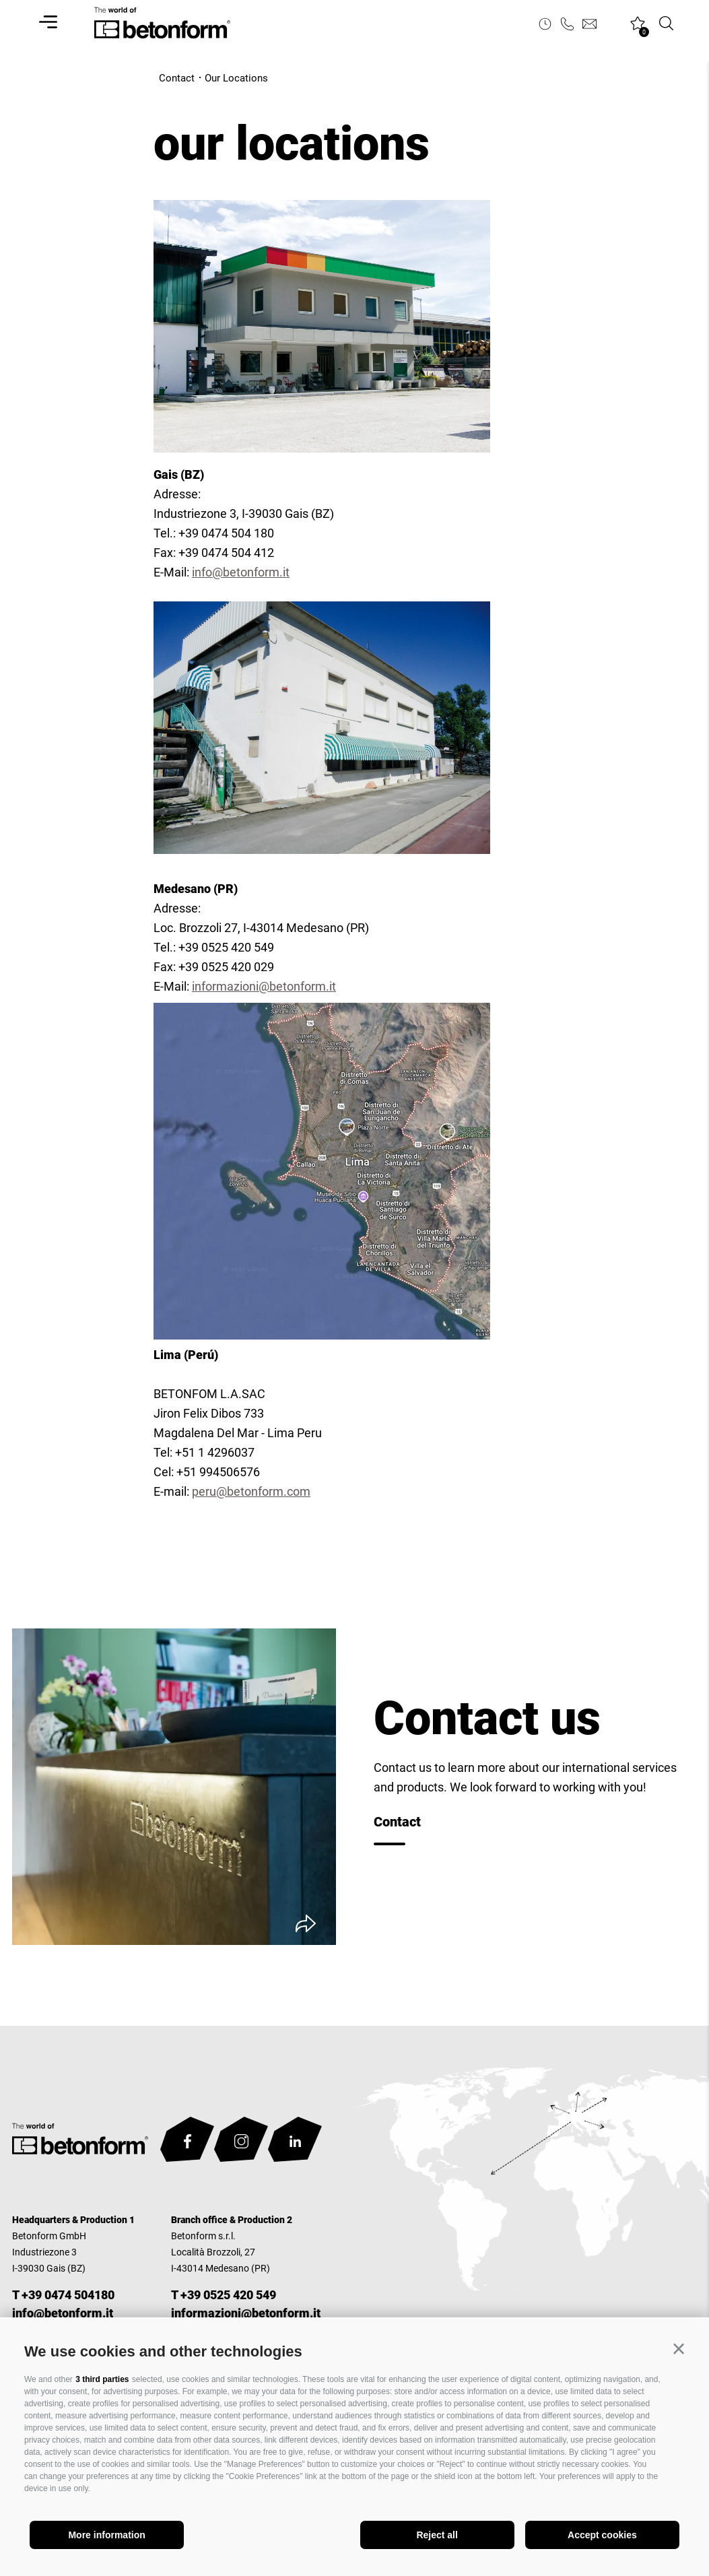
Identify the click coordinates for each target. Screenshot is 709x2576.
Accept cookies (602, 2535)
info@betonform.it (241, 572)
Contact (397, 1822)
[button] (679, 2349)
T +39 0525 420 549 (223, 2294)
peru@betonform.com (251, 1491)
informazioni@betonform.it (264, 986)
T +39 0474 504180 (63, 2294)
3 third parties (102, 2379)
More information (106, 2535)
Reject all (436, 2535)
